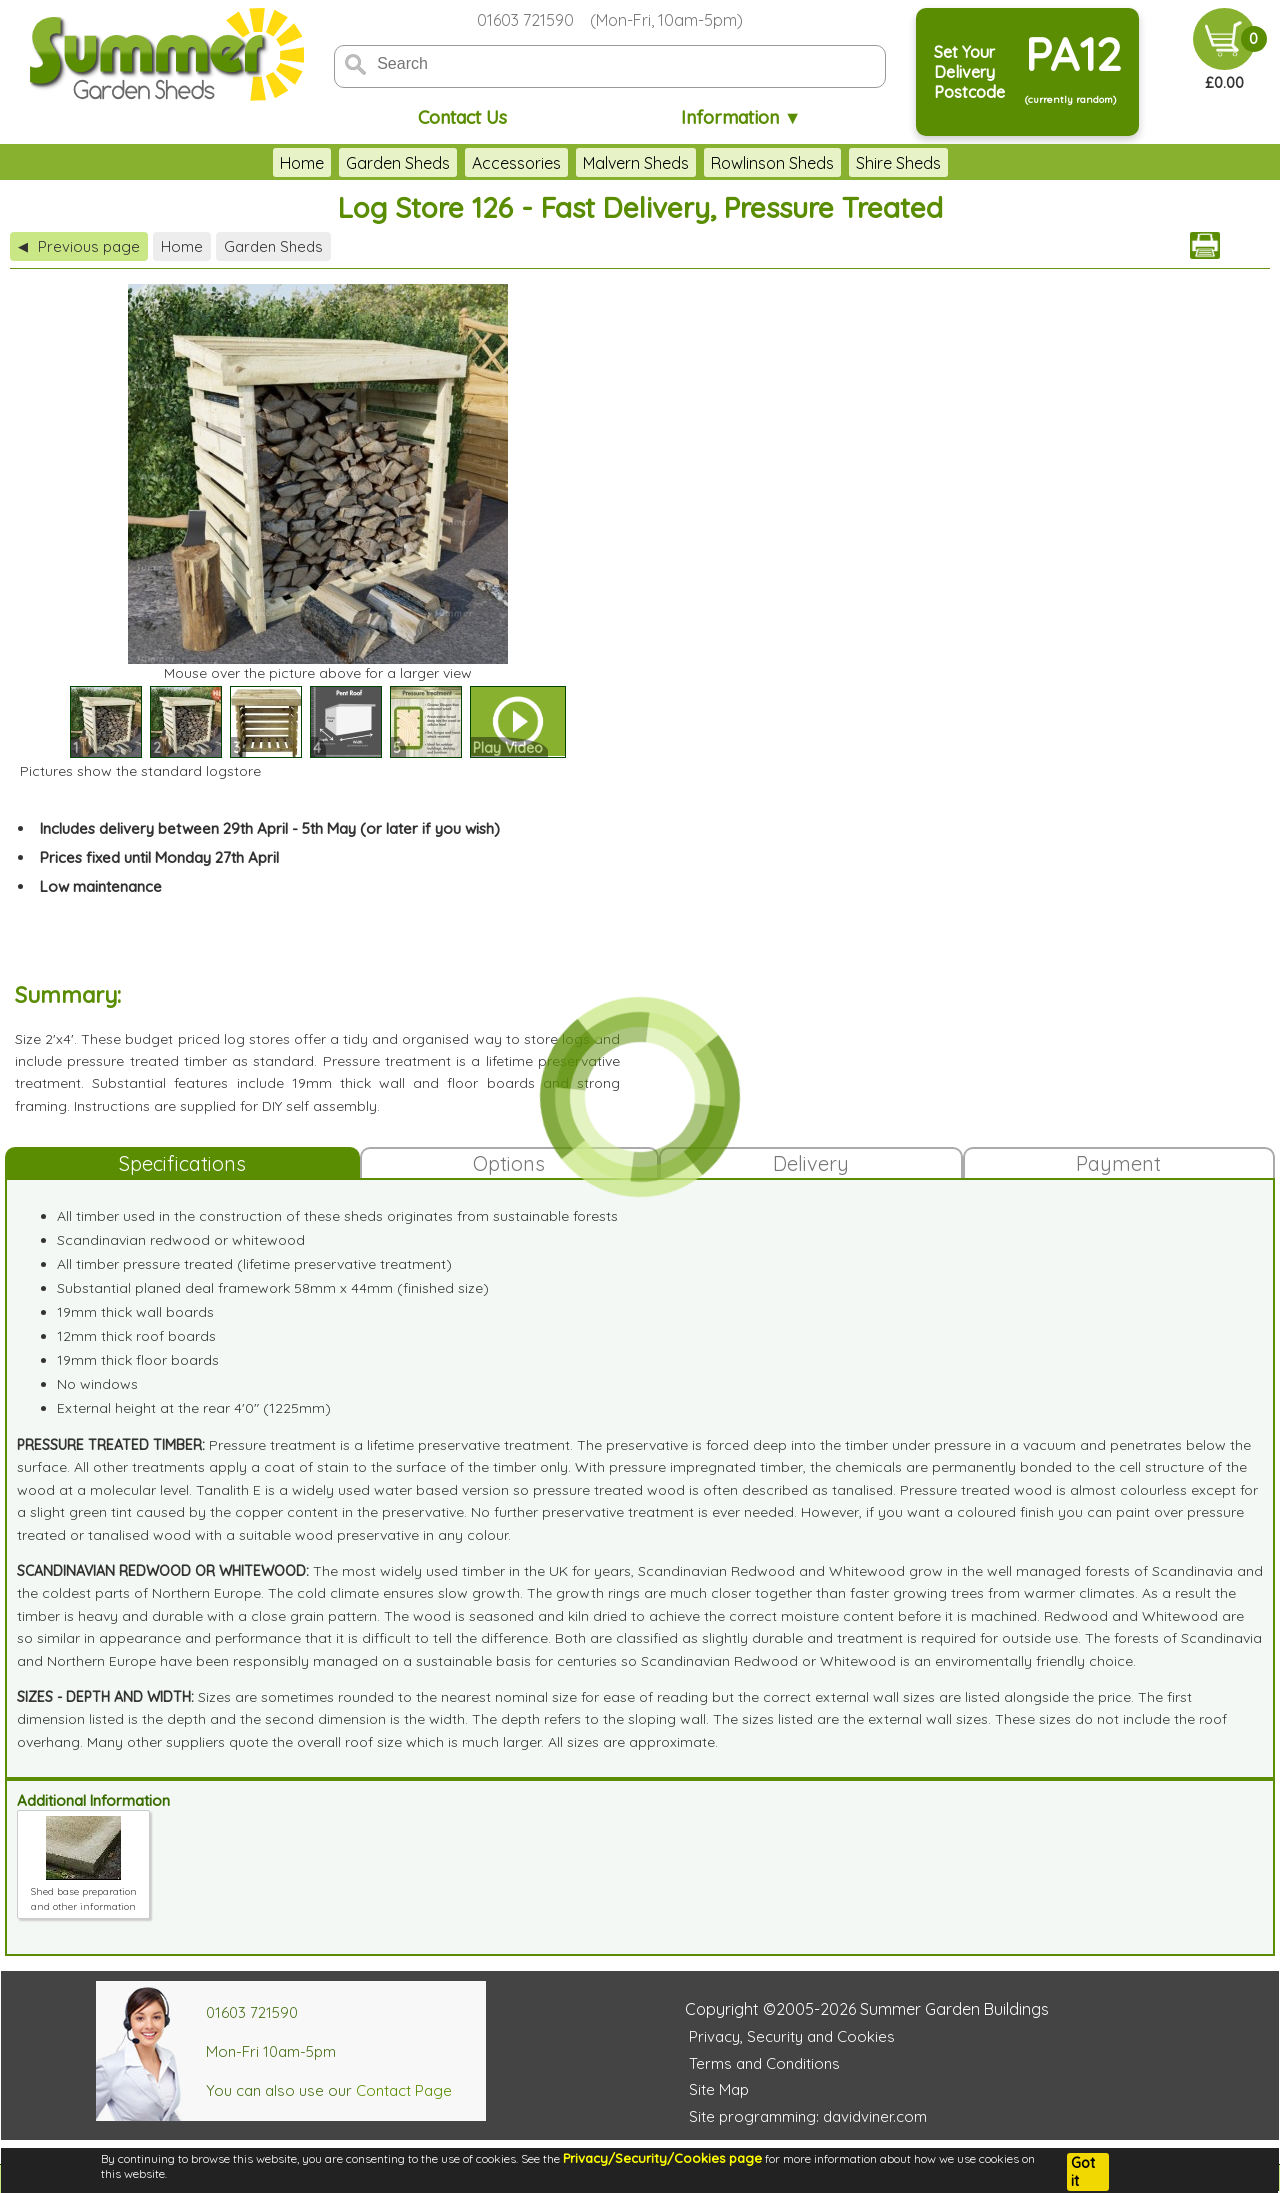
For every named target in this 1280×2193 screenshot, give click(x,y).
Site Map (719, 2089)
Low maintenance (101, 886)
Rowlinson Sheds (772, 163)
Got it (1083, 2172)
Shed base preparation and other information (84, 1891)
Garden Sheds (398, 163)
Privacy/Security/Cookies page (662, 2158)
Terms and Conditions (764, 2063)
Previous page (79, 246)
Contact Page (404, 2090)
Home (302, 163)
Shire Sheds (898, 163)
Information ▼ (741, 117)
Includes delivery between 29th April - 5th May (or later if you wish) (270, 828)
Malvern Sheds (636, 163)
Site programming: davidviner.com (808, 2116)
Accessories (516, 163)
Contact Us (462, 117)
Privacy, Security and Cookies (792, 2036)
